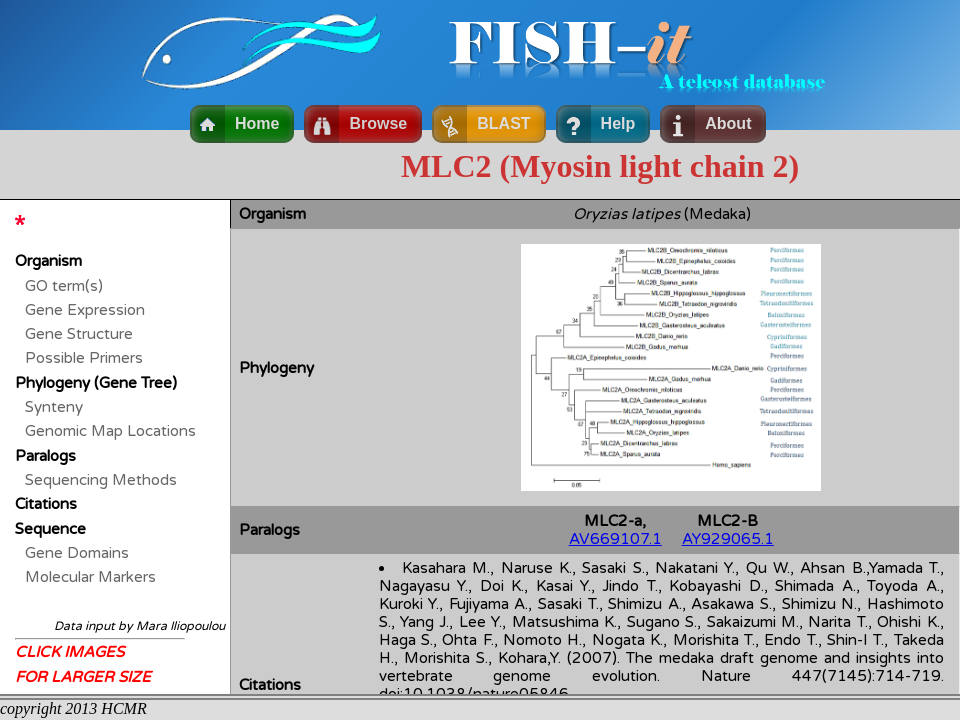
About (728, 123)
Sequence (50, 529)
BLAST (503, 123)
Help (618, 123)
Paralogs (45, 456)
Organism (48, 261)
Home (257, 123)
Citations (46, 504)
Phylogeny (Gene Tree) (96, 383)
